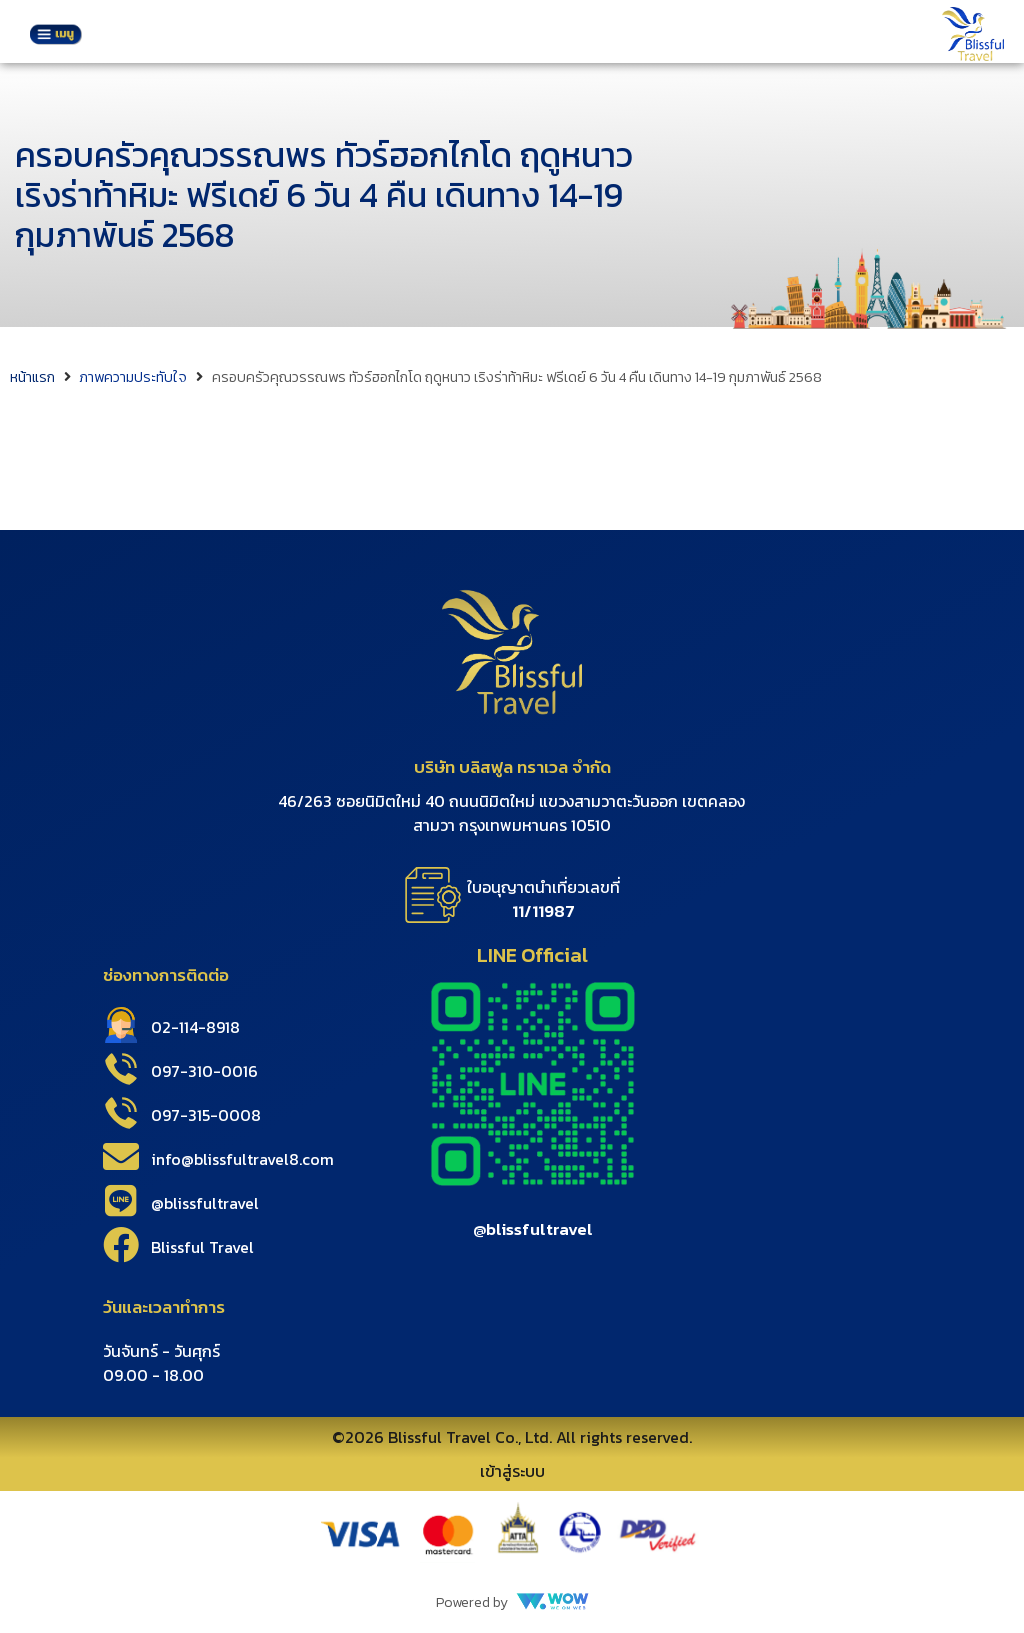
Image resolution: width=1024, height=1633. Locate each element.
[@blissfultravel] (121, 1201)
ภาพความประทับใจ (133, 377)
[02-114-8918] (121, 1025)
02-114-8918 (195, 1027)
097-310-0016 (204, 1071)
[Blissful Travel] (121, 1245)
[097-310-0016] (121, 1069)
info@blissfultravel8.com (242, 1159)
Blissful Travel (202, 1247)
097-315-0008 (206, 1115)
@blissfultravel (205, 1203)
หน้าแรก (32, 377)
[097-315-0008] (121, 1113)
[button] (55, 35)
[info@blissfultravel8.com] (121, 1157)
